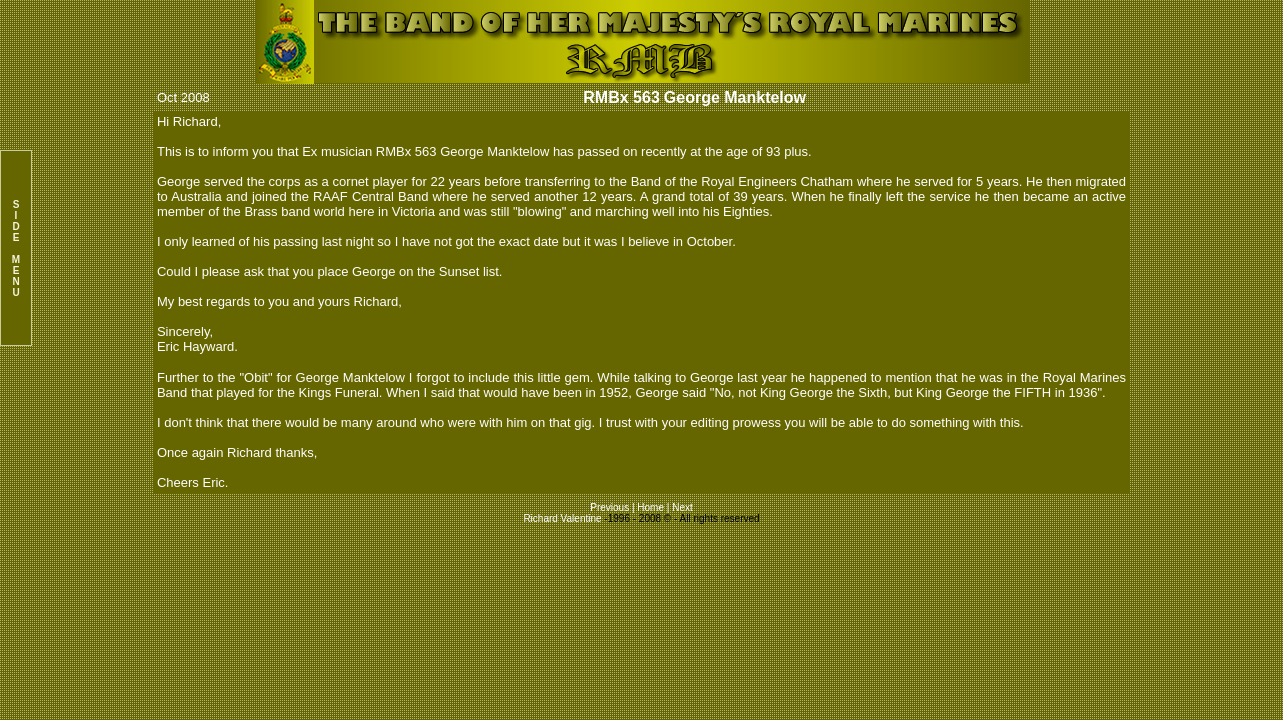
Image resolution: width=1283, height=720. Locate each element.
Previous (611, 507)
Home (650, 507)
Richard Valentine (562, 518)
